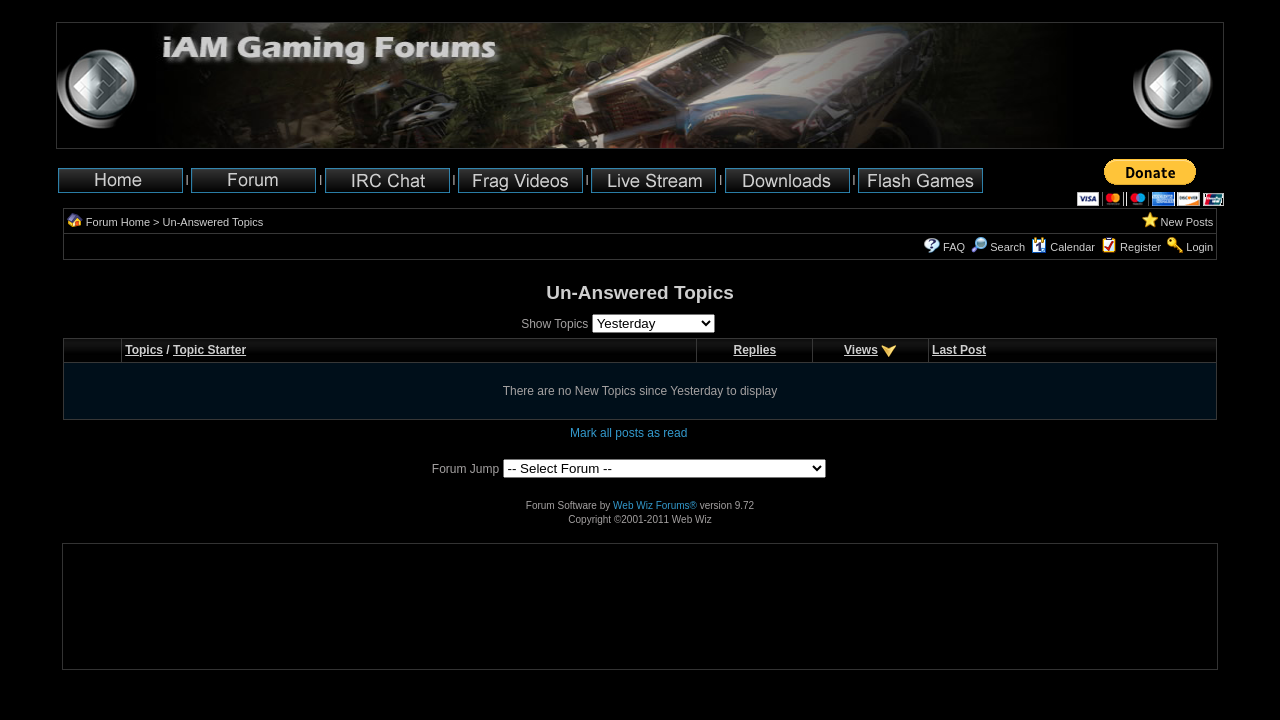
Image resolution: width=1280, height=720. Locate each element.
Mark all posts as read (628, 433)
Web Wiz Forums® (655, 505)
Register (1140, 247)
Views (861, 350)
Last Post (959, 350)
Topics (144, 350)
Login (1199, 247)
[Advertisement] (125, 606)
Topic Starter (209, 350)
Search (998, 247)
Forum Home (118, 222)
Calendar (1063, 247)
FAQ (954, 247)
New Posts (1187, 222)
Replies (754, 350)
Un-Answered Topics (213, 222)
